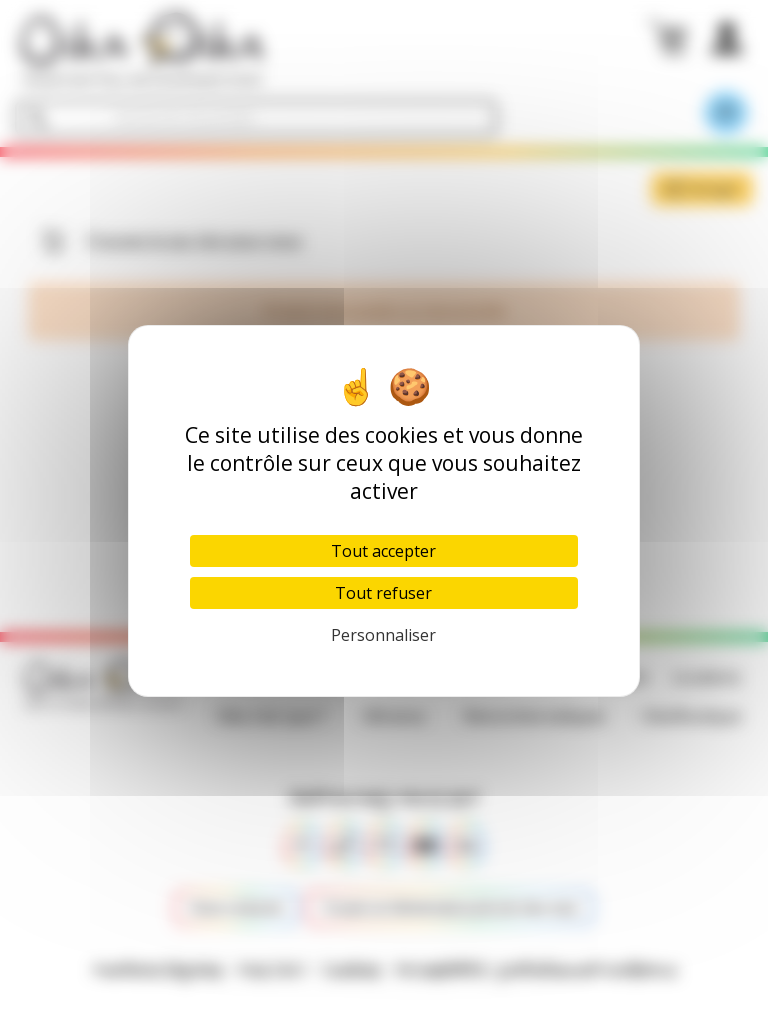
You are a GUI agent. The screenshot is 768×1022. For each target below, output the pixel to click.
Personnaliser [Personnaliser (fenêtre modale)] (383, 635)
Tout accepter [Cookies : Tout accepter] (383, 551)
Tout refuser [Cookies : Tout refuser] (383, 593)
